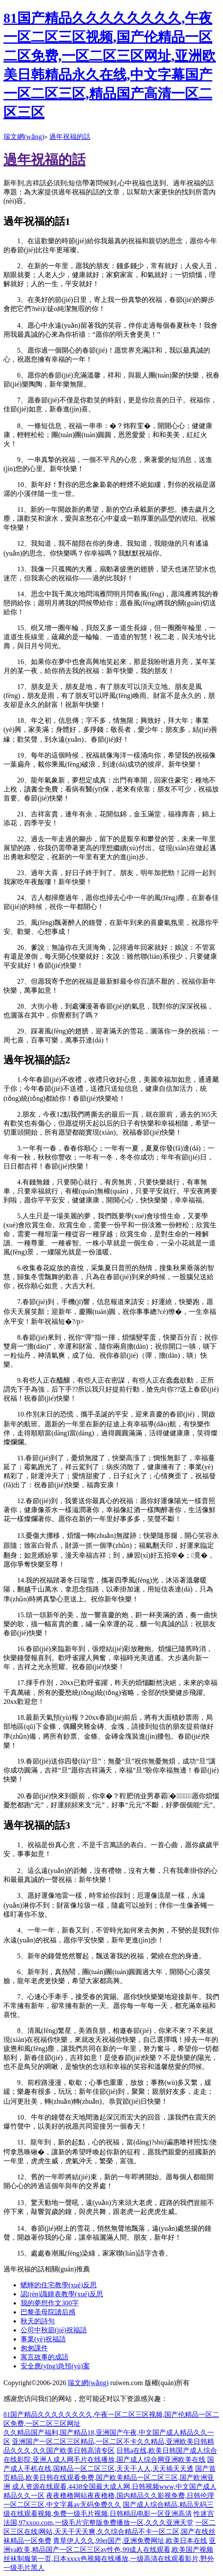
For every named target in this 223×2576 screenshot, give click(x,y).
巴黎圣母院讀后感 (48, 2312)
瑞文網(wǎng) (23, 136)
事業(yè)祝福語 (43, 2339)
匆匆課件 (34, 2348)
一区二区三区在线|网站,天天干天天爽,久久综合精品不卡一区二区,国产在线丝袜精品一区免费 (109, 2531)
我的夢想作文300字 (50, 2303)
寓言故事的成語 (44, 2357)
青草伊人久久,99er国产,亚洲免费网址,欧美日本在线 (130, 2540)
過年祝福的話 (69, 136)
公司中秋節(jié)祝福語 (54, 2330)
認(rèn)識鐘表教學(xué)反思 (62, 2294)
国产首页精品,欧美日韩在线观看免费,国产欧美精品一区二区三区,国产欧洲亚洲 (109, 2477)
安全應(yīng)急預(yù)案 (55, 2366)
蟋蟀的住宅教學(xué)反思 (59, 2285)
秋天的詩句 (38, 2321)
